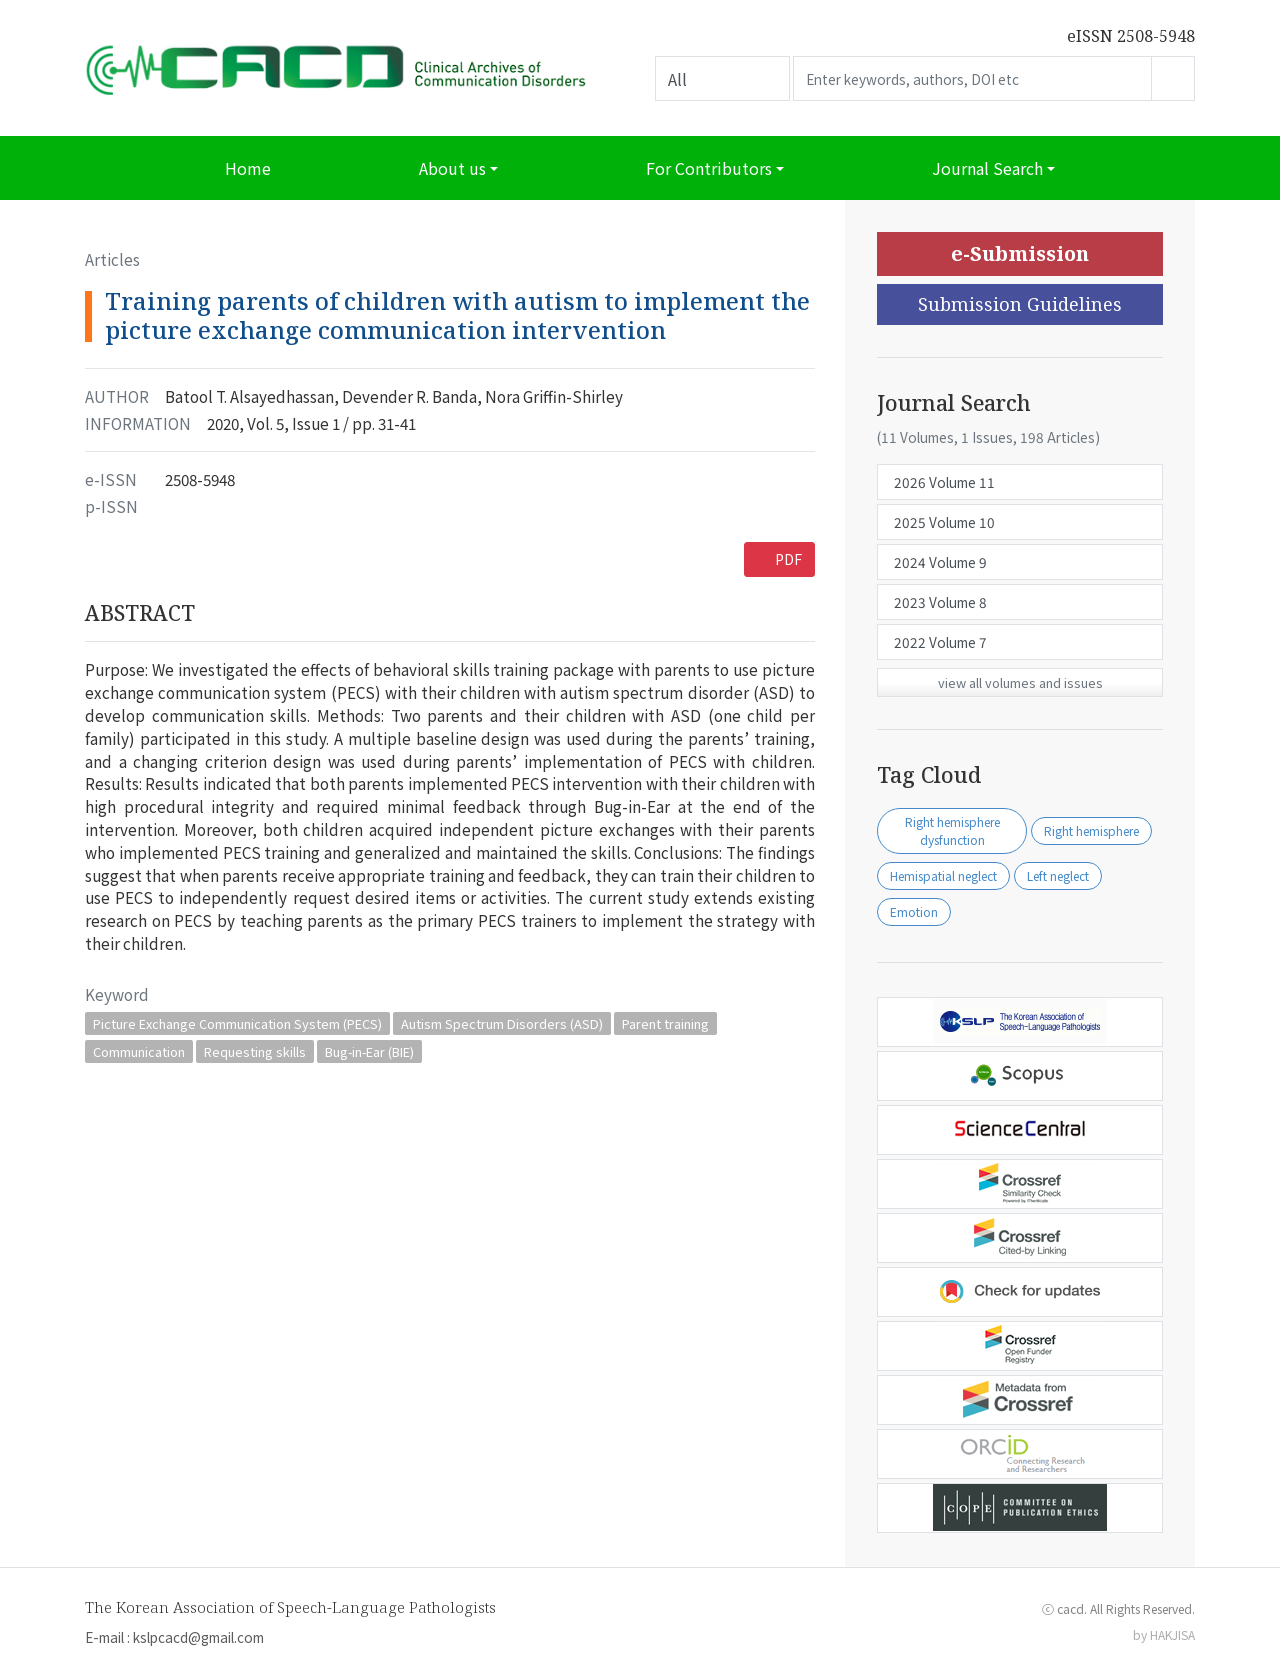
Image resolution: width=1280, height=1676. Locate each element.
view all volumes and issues (1020, 682)
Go (1173, 78)
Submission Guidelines (1020, 304)
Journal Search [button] (987, 168)
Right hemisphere (1091, 830)
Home (248, 168)
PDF (788, 559)
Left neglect (1058, 875)
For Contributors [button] (709, 168)
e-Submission (1020, 253)
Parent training (665, 1023)
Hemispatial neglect (943, 875)
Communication (139, 1051)
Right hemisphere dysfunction (952, 830)
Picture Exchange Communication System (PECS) (237, 1023)
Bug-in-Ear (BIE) (369, 1051)
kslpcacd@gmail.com (198, 1637)
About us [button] (452, 168)
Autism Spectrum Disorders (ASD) (502, 1023)
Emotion (914, 911)
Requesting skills (255, 1051)
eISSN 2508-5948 (1131, 36)
